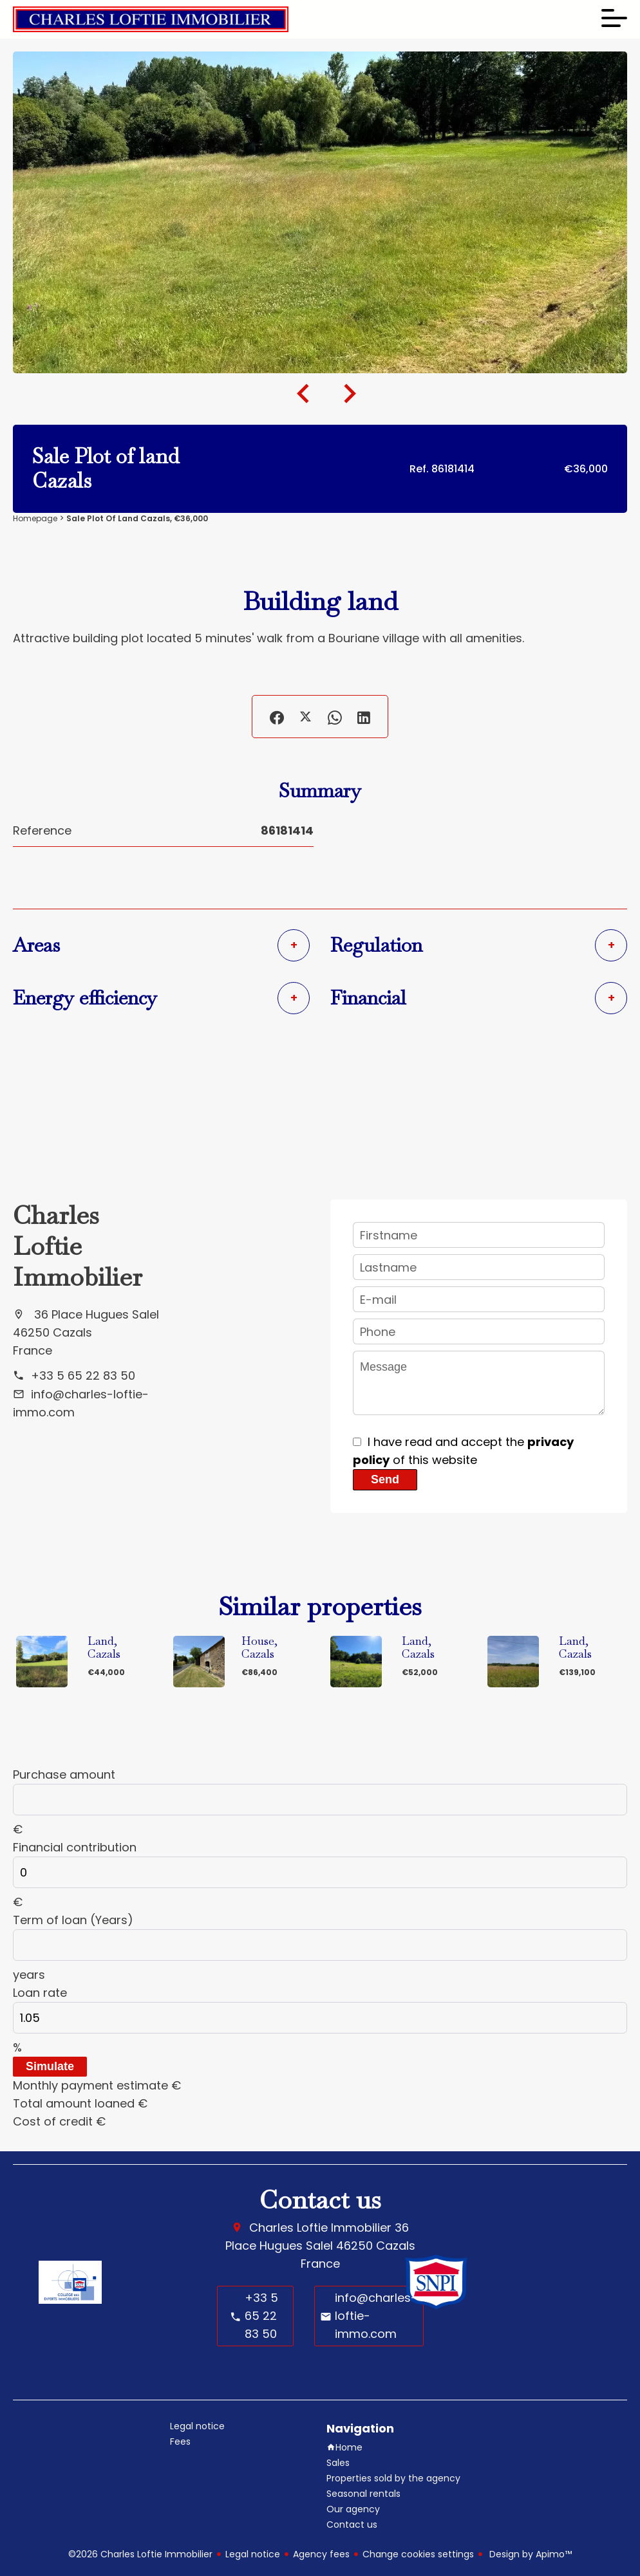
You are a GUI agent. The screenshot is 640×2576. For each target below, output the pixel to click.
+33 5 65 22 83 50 (83, 1375)
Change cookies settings (418, 2554)
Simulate (50, 2066)
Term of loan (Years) (73, 1920)
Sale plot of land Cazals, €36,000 (137, 518)
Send (385, 1479)
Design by (529, 2554)
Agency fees (321, 2554)
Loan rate (40, 1993)
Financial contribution (74, 1847)
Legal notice (252, 2554)
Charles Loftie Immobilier (77, 1245)
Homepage (35, 518)
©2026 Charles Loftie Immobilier (140, 2554)
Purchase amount (64, 1774)
